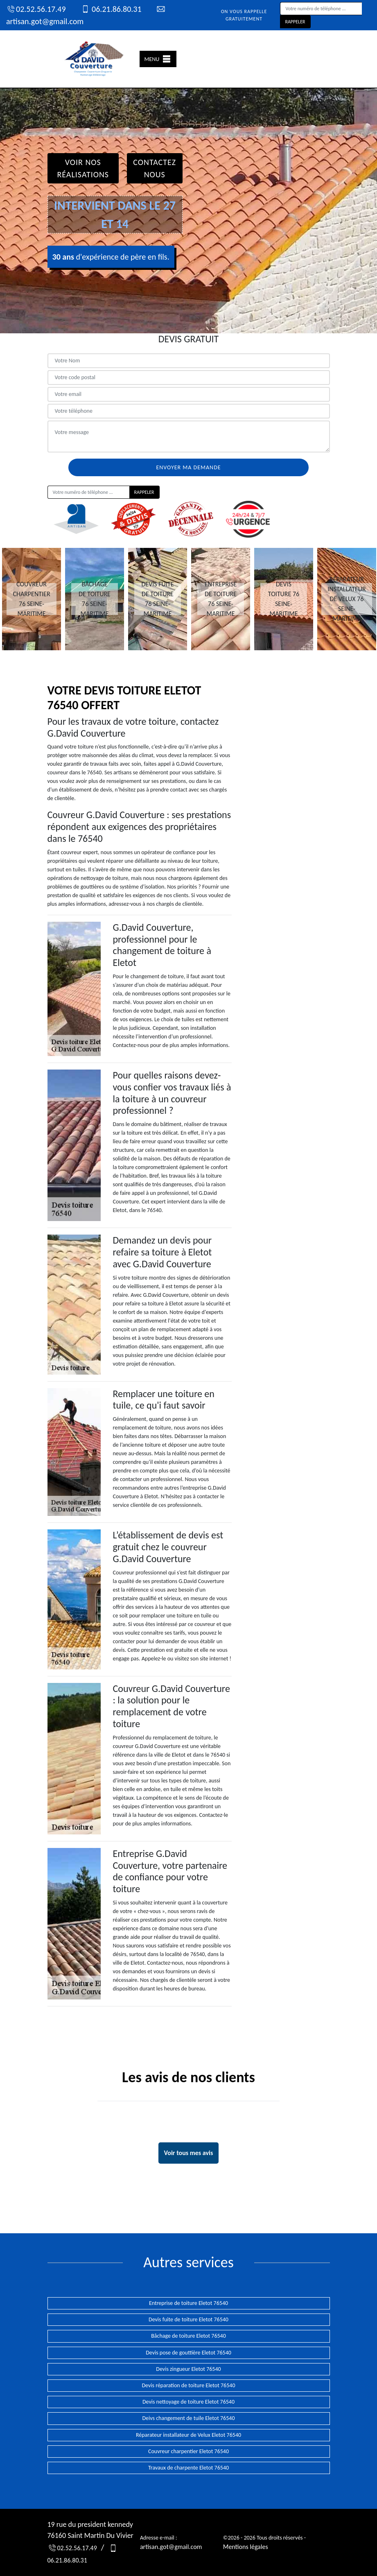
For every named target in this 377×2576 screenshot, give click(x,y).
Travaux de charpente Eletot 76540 (188, 2467)
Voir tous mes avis (188, 2153)
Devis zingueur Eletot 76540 (188, 2369)
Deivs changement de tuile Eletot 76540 (188, 2418)
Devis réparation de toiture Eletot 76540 (188, 2385)
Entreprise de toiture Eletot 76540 (188, 2303)
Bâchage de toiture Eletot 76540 (188, 2335)
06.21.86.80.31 (111, 9)
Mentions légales (245, 2547)
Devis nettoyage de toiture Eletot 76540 (188, 2401)
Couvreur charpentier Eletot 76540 (188, 2451)
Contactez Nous (154, 168)
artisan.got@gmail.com (171, 2547)
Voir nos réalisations (83, 168)
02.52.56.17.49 (36, 9)
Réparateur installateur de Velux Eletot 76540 (188, 2434)
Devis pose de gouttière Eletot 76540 (188, 2352)
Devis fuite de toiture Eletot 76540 (188, 2319)
